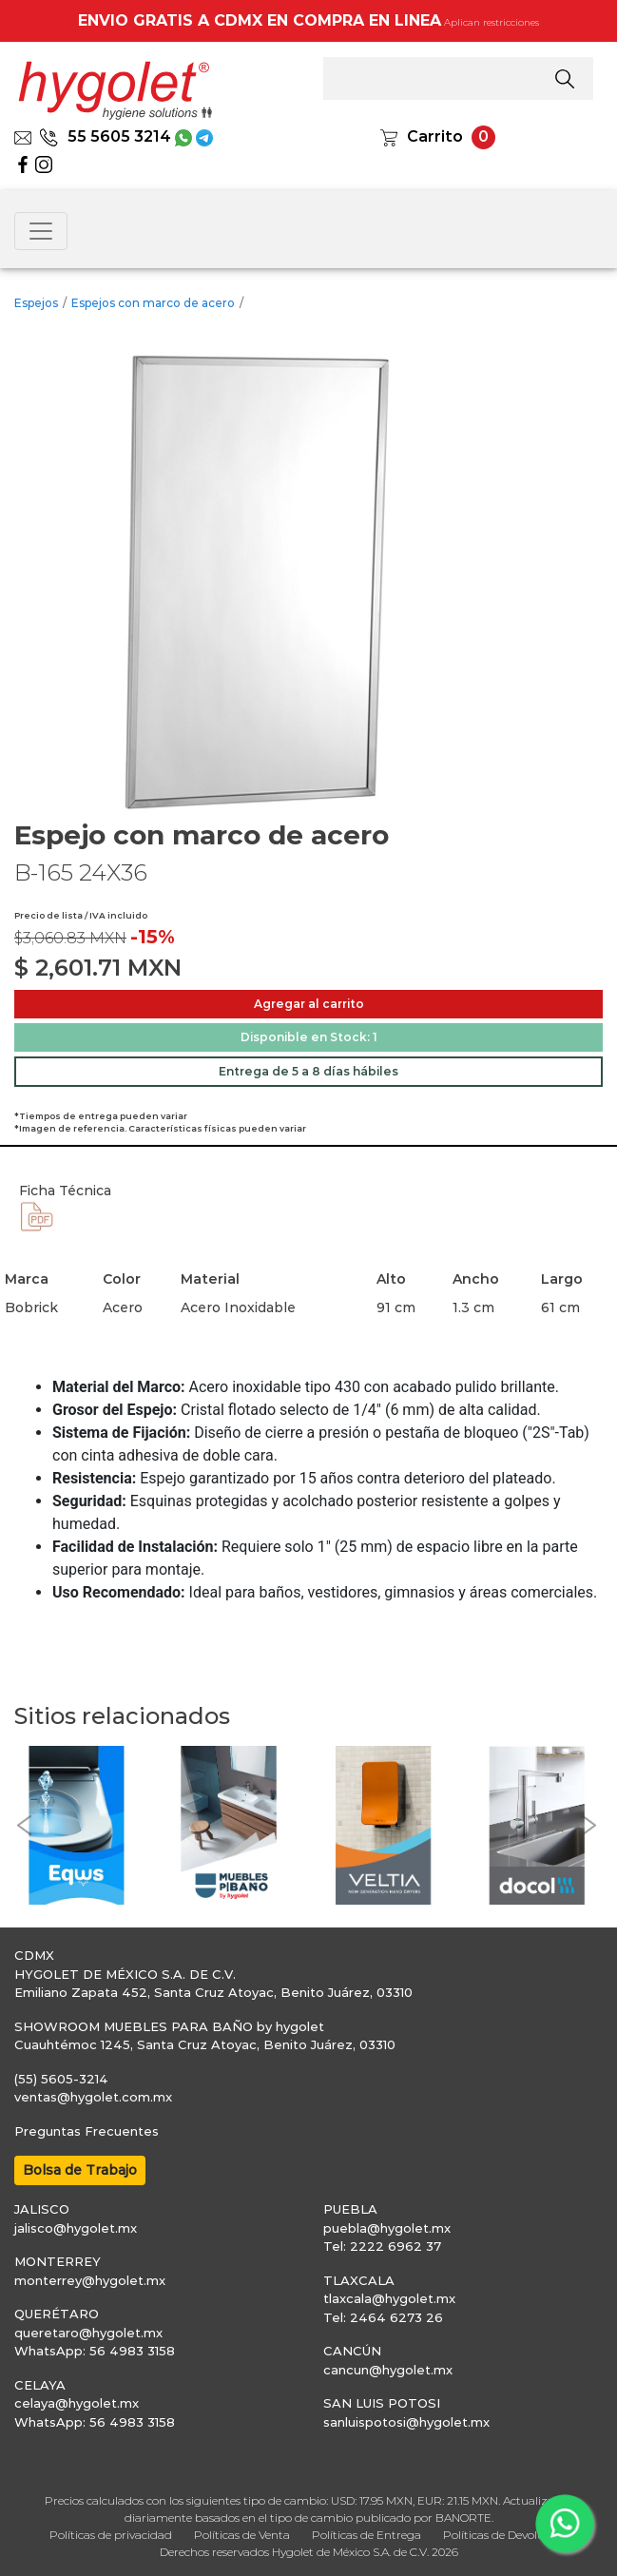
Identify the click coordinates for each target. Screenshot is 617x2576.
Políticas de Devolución (505, 2535)
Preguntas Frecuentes (86, 2131)
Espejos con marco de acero (153, 303)
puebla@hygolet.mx (387, 2228)
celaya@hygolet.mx (76, 2403)
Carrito (435, 136)
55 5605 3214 (105, 136)
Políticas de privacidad (110, 2535)
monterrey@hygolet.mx (89, 2280)
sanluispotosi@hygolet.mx (406, 2422)
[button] (24, 1825)
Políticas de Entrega (366, 2535)
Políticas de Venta (242, 2535)
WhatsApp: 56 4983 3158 (94, 2350)
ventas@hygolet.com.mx (93, 2096)
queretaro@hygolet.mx (88, 2332)
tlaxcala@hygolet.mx (389, 2298)
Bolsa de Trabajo (80, 2170)
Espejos (36, 303)
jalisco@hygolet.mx (75, 2228)
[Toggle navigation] (40, 231)
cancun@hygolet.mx (388, 2369)
